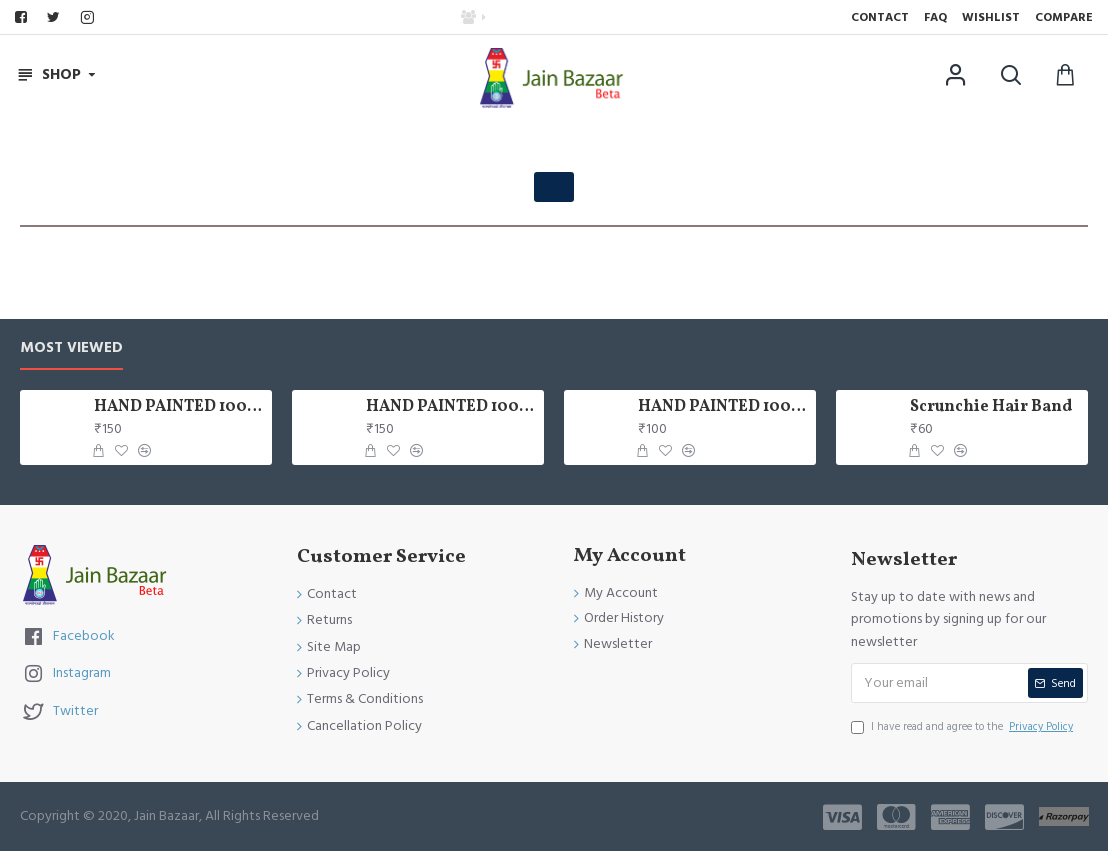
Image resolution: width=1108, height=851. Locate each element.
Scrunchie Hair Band (991, 407)
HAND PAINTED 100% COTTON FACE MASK (179, 407)
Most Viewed (71, 348)
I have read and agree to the (963, 727)
